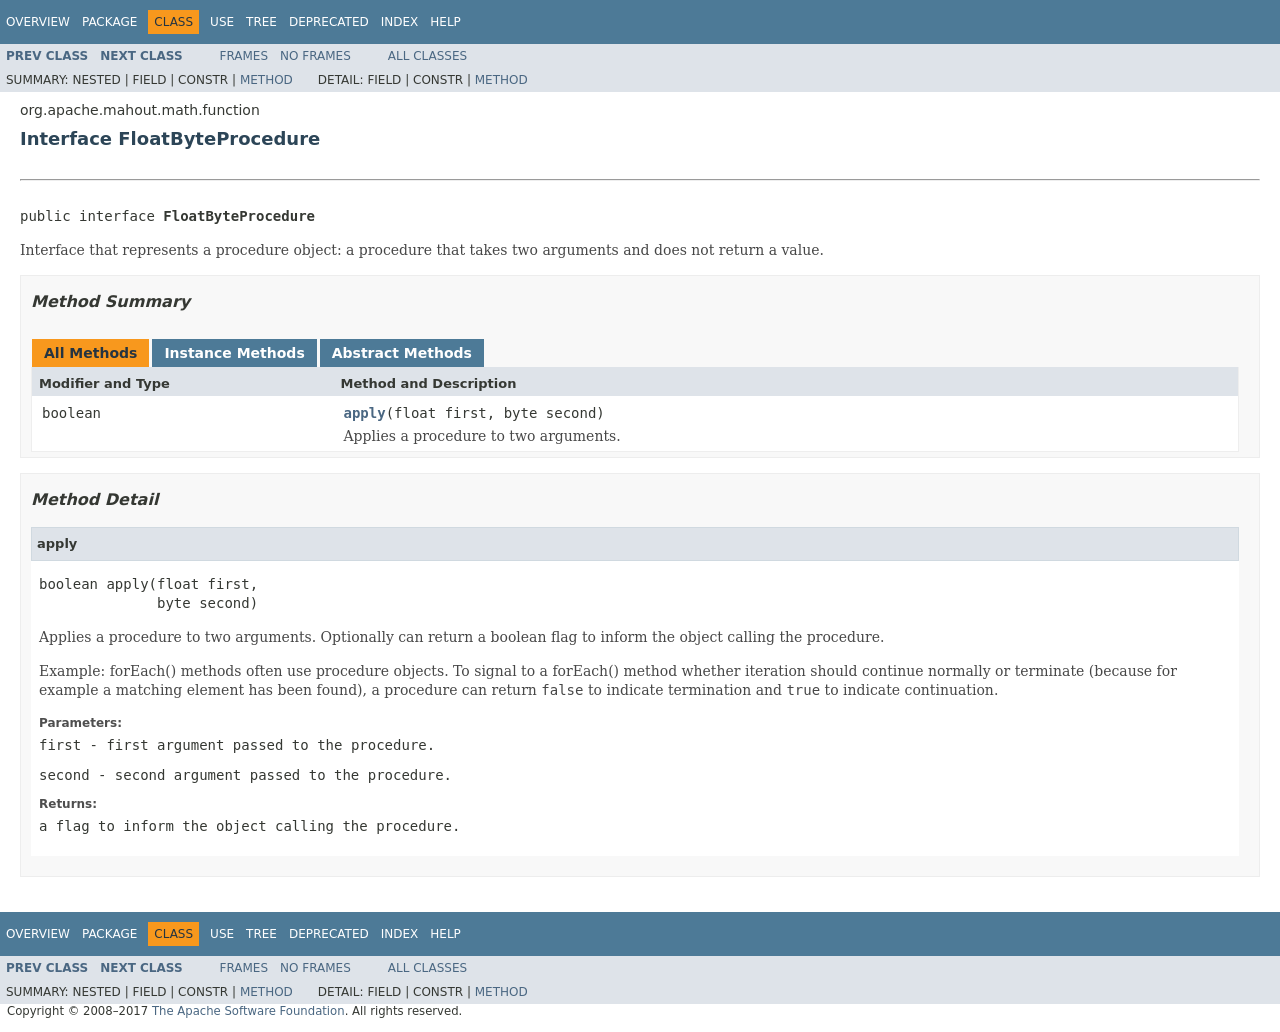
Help (445, 22)
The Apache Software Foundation (248, 1011)
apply (365, 413)
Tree (261, 22)
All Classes (427, 56)
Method (266, 80)
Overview (38, 22)
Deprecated (329, 22)
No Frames (315, 56)
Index (400, 22)
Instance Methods (234, 353)
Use (222, 22)
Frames (244, 56)
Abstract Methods (402, 353)
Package (109, 22)
